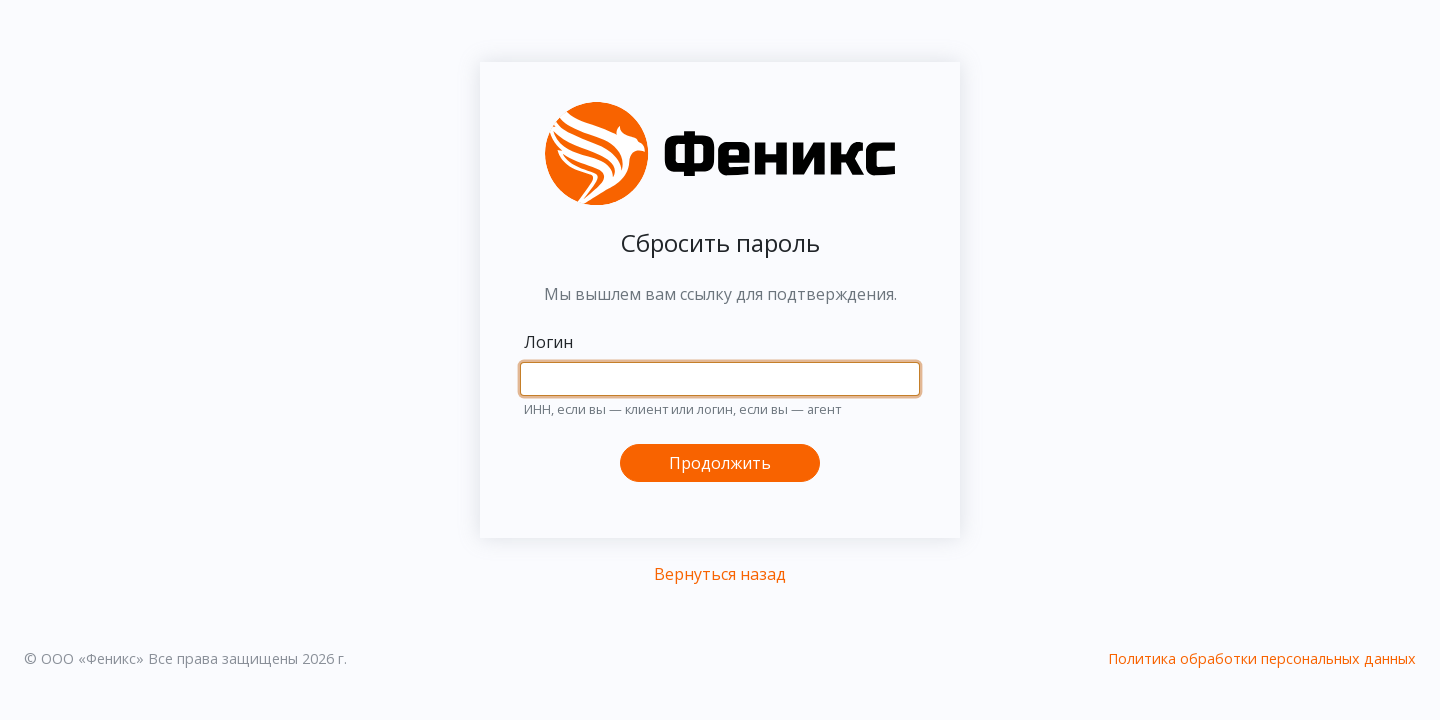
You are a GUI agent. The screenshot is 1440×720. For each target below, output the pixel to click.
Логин (548, 342)
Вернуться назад (720, 574)
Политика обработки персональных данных (1262, 658)
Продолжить (720, 463)
